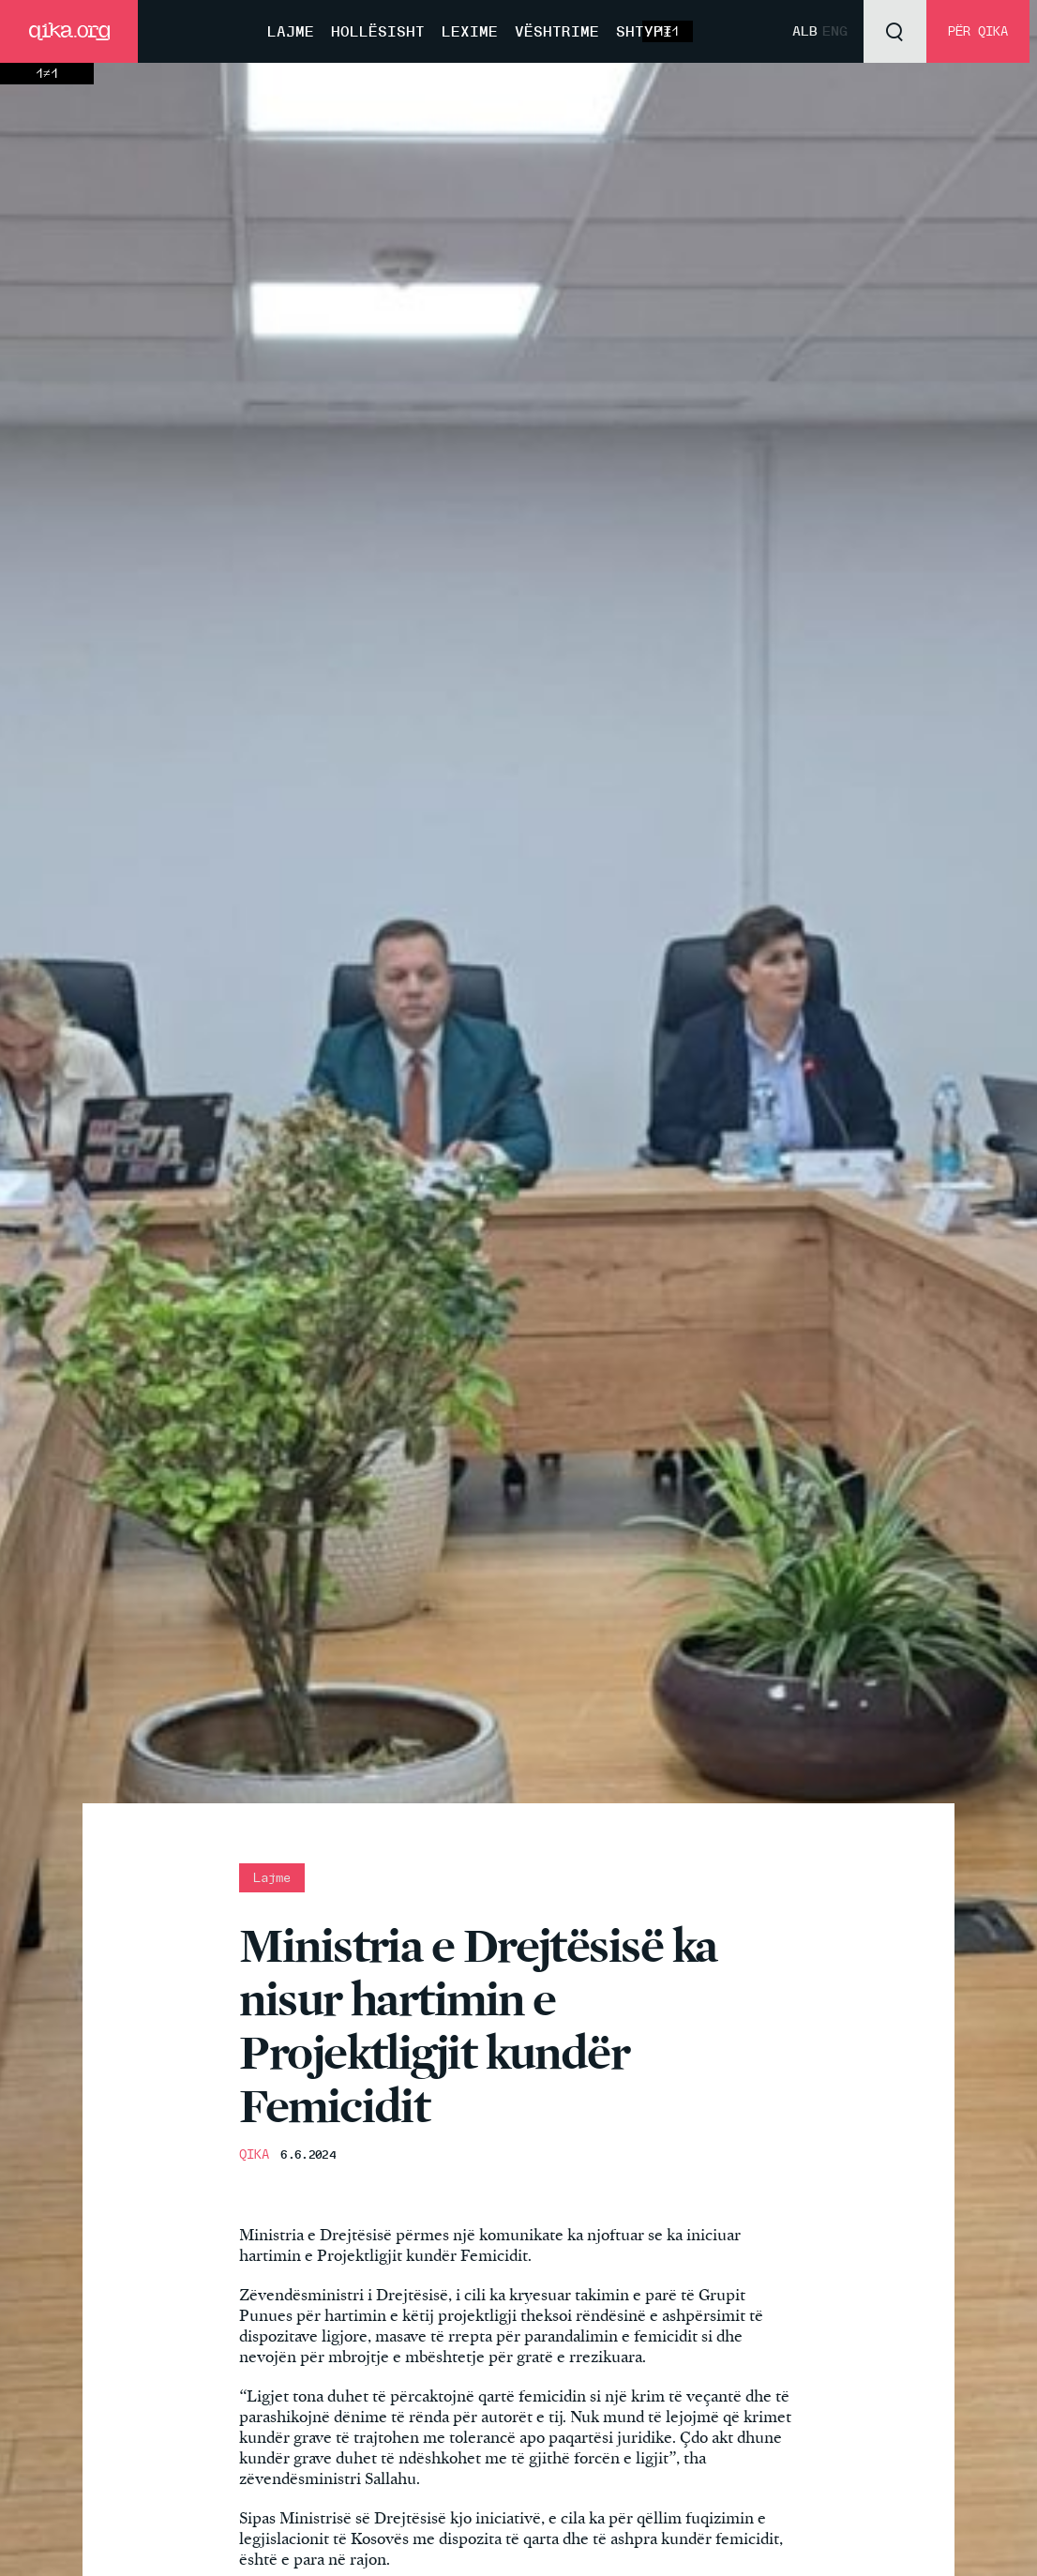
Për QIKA (978, 31)
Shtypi (644, 31)
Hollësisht (378, 31)
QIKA (254, 2154)
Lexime (470, 31)
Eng (835, 30)
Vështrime (557, 31)
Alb (805, 30)
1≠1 (47, 74)
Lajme (290, 31)
